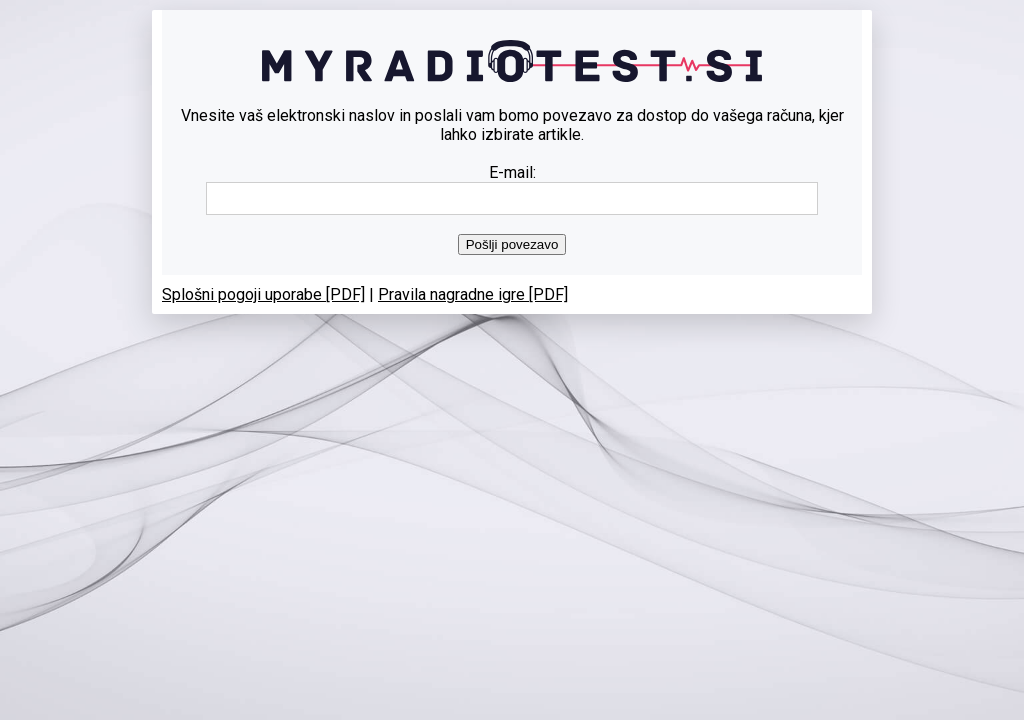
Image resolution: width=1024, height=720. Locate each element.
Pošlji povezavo (512, 244)
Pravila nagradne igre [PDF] (473, 294)
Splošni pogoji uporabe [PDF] (263, 294)
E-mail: (512, 172)
